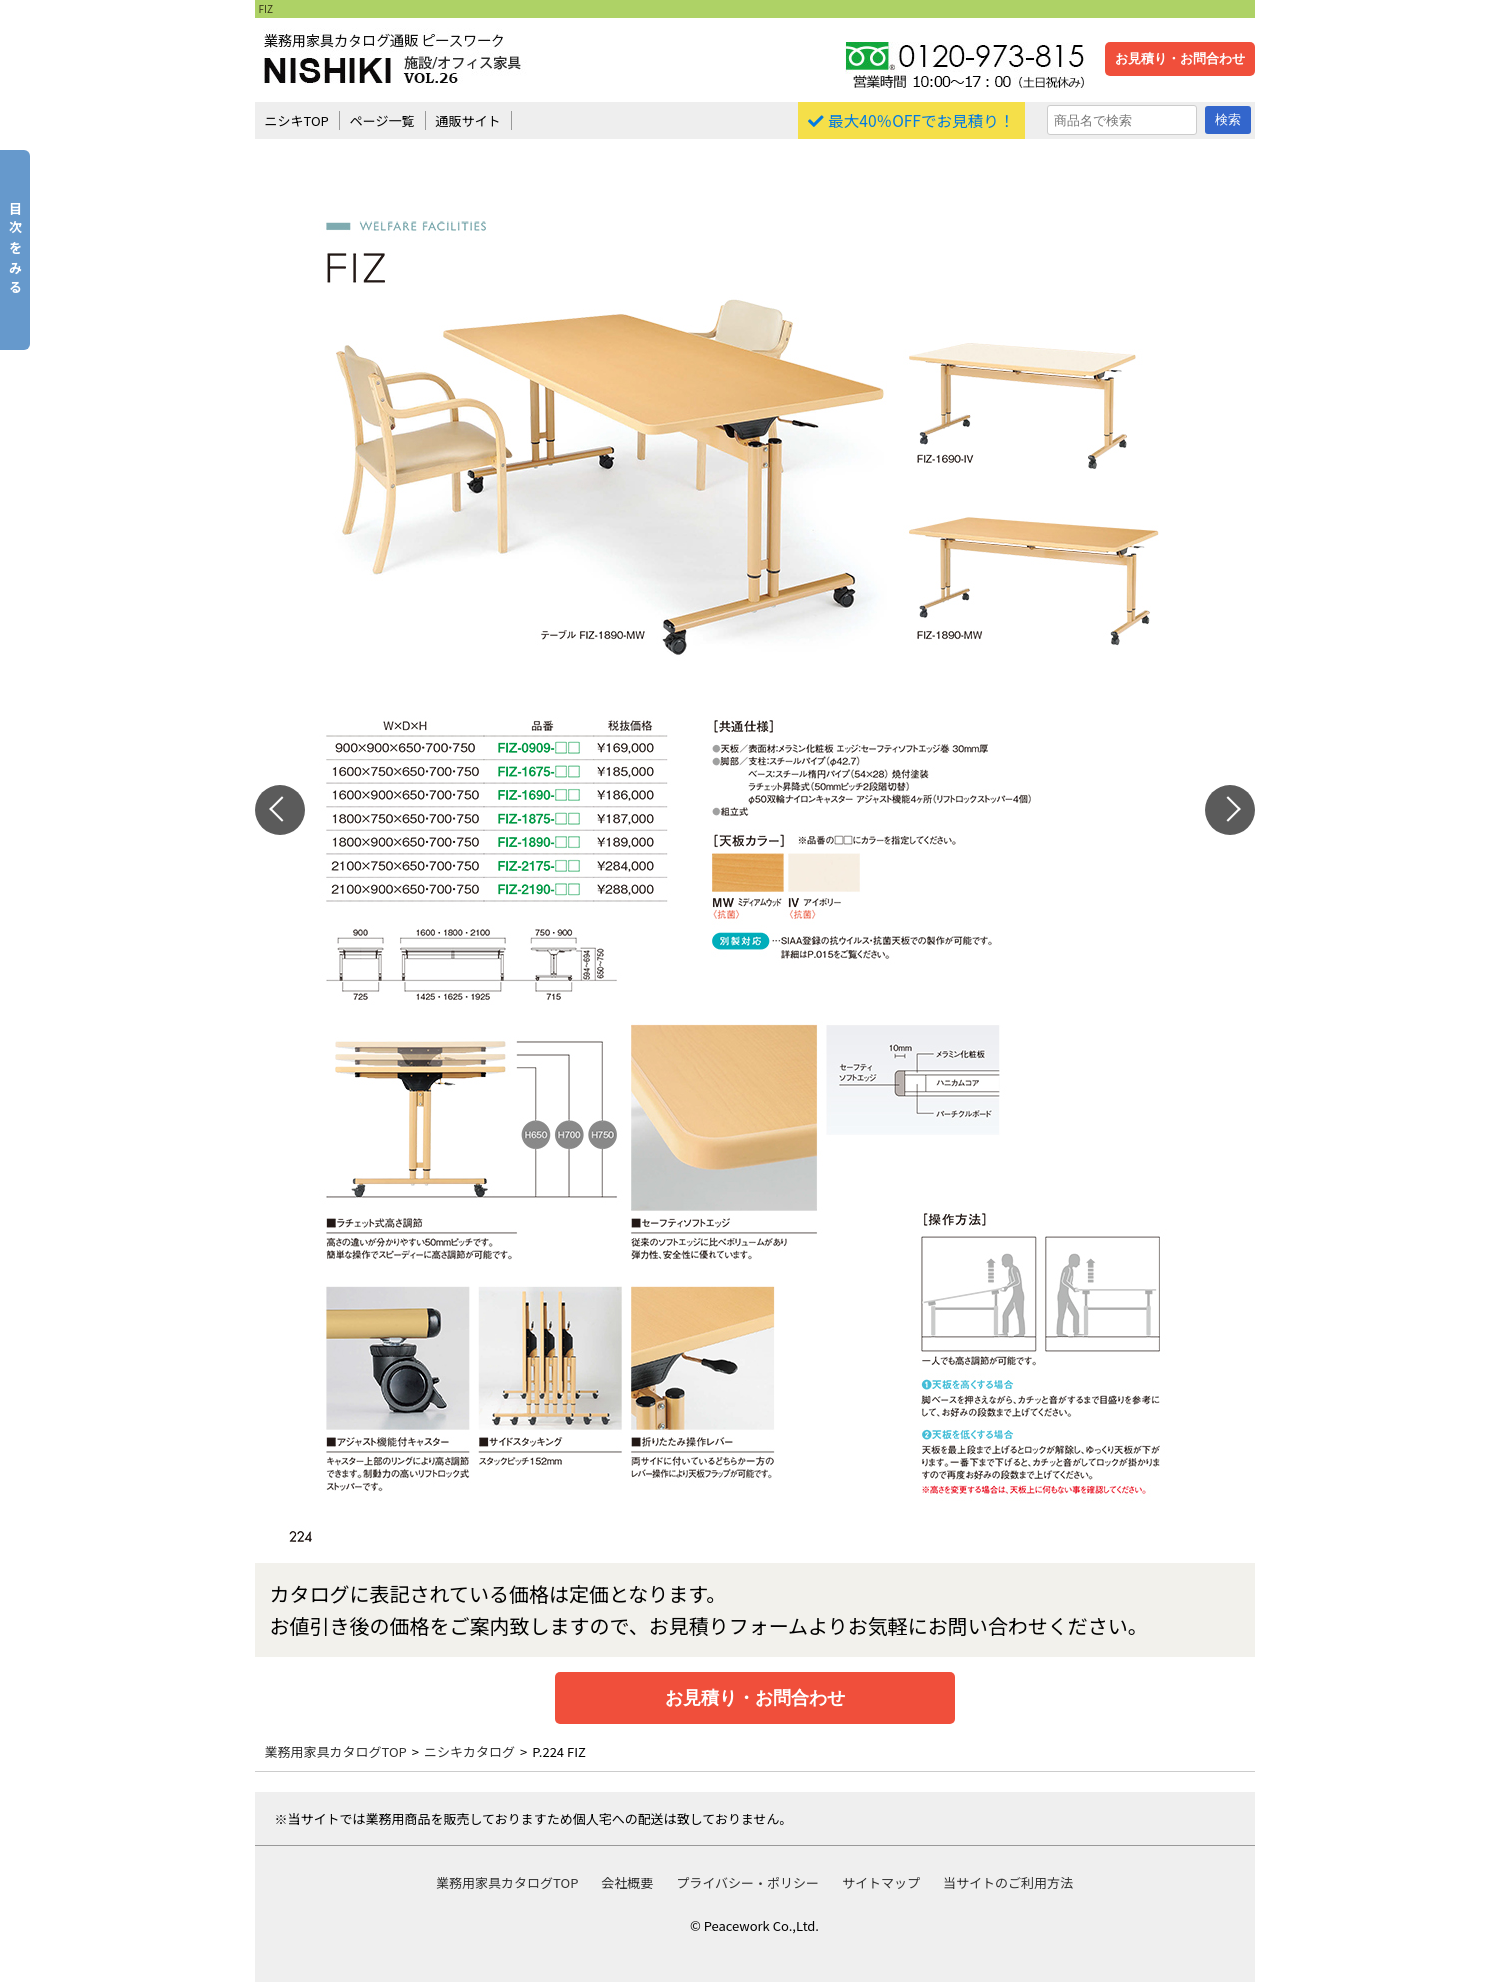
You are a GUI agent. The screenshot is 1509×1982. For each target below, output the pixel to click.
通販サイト (468, 120)
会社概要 (627, 1882)
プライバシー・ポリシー (747, 1882)
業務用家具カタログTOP (336, 1751)
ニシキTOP (297, 120)
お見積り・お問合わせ (1180, 58)
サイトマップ (881, 1882)
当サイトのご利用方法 (1008, 1882)
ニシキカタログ (469, 1751)
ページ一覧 (382, 120)
